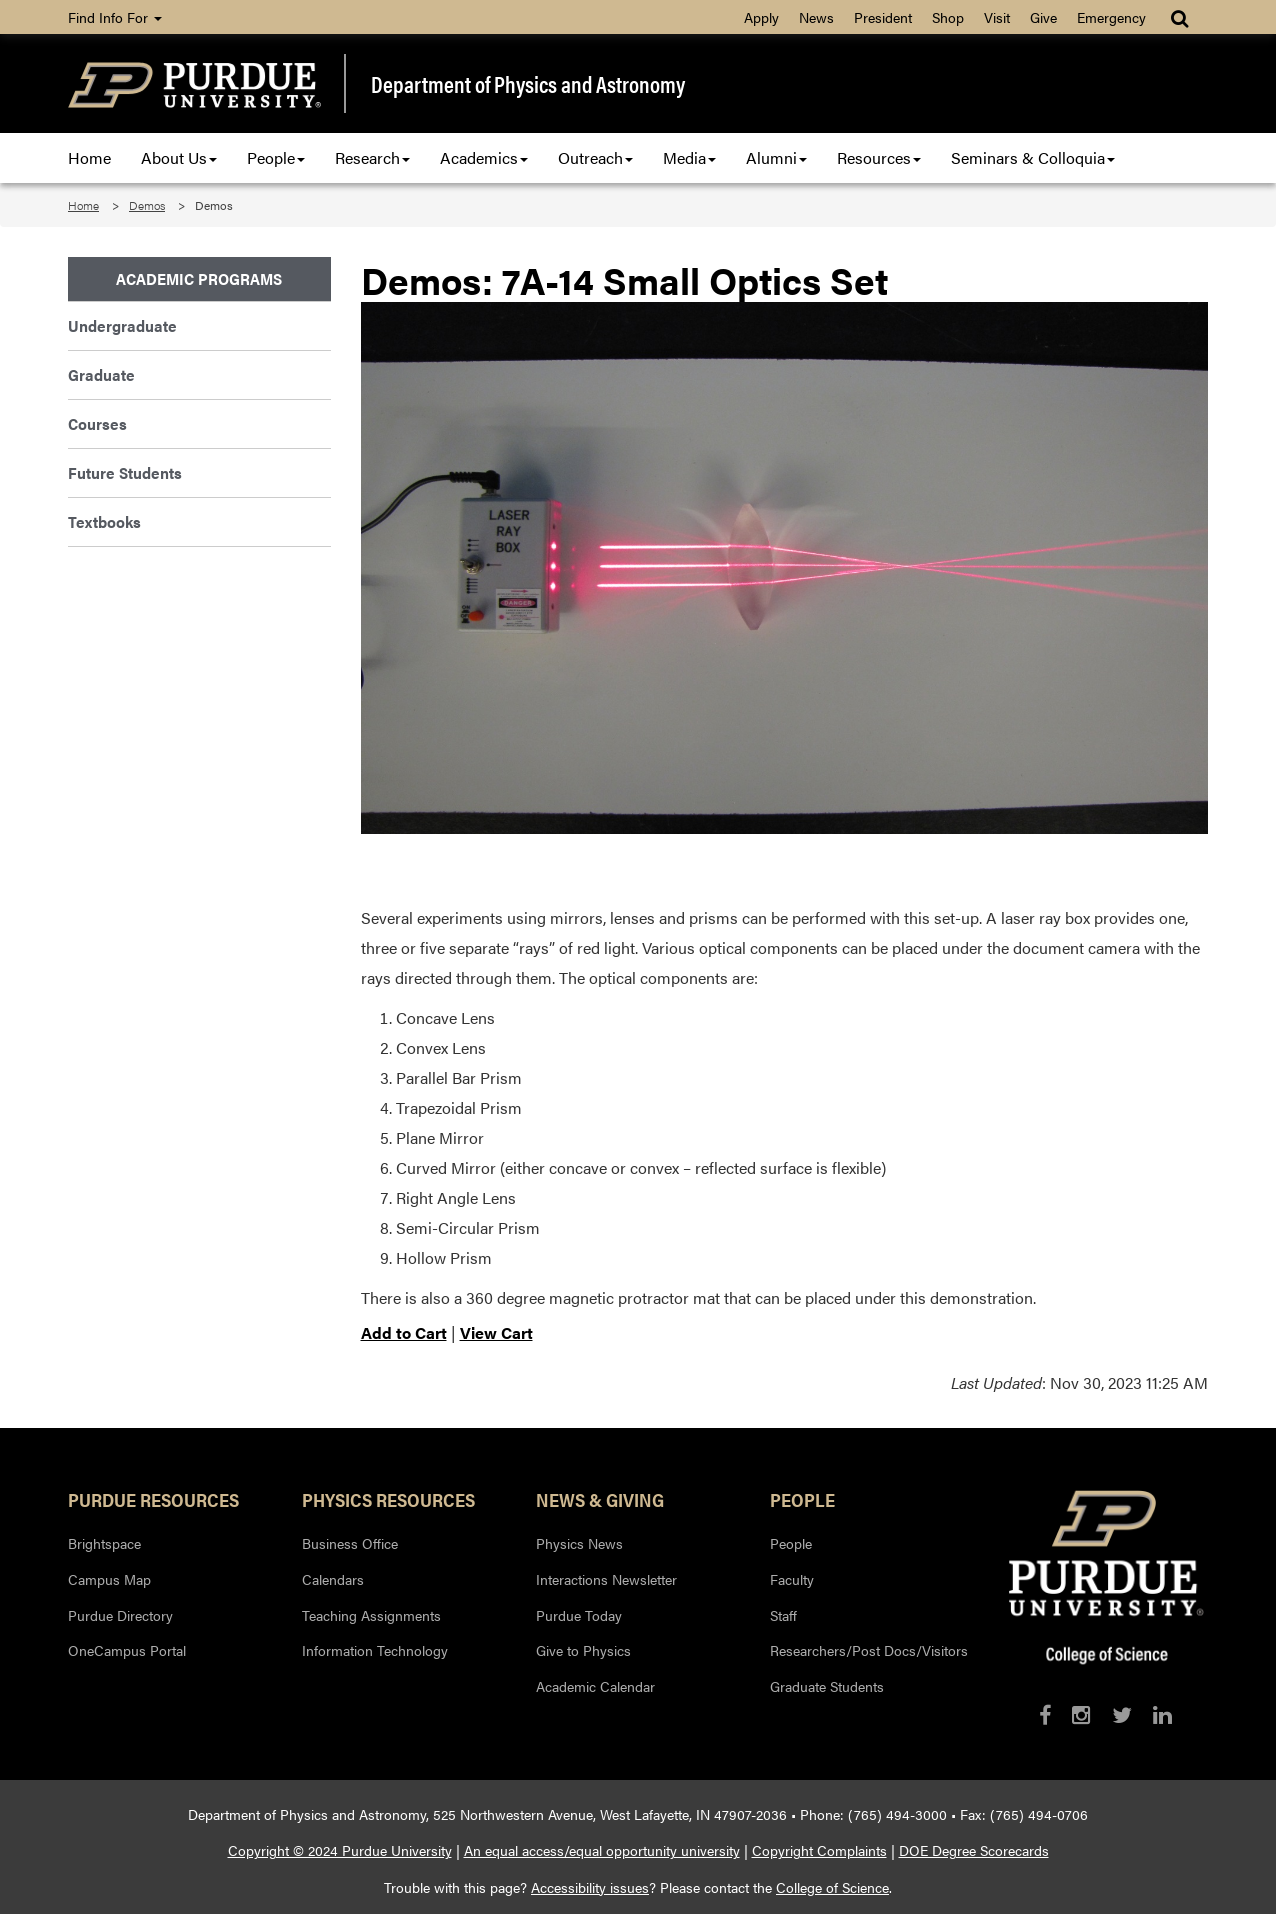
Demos (147, 205)
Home (89, 157)
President (883, 17)
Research (372, 157)
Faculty (792, 1579)
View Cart (496, 1332)
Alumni (776, 157)
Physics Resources (388, 1499)
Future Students (125, 472)
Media (689, 157)
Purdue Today (579, 1615)
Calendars (333, 1579)
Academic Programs (199, 278)
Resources (879, 157)
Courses (97, 423)
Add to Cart (404, 1332)
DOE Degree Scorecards (974, 1850)
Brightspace (104, 1543)
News (816, 17)
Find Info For (115, 17)
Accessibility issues (590, 1887)
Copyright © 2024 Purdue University (340, 1850)
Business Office (350, 1543)
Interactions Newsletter (606, 1579)
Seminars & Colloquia (1033, 157)
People (276, 157)
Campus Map (109, 1579)
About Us (179, 157)
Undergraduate (122, 325)
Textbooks (104, 521)
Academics (484, 157)
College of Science (832, 1887)
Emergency (1111, 17)
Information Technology (375, 1650)
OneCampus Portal (127, 1650)
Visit (997, 17)
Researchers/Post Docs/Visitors (869, 1650)
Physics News (579, 1543)
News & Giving (600, 1499)
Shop (948, 17)
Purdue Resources (153, 1499)
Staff (783, 1615)
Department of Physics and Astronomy (528, 84)
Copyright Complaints (819, 1850)
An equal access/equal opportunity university (602, 1850)
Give (1043, 17)
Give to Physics (583, 1650)
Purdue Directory (120, 1615)
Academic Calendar (595, 1686)
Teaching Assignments (371, 1615)
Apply (761, 17)
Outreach (595, 157)
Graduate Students (827, 1686)
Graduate (101, 374)
